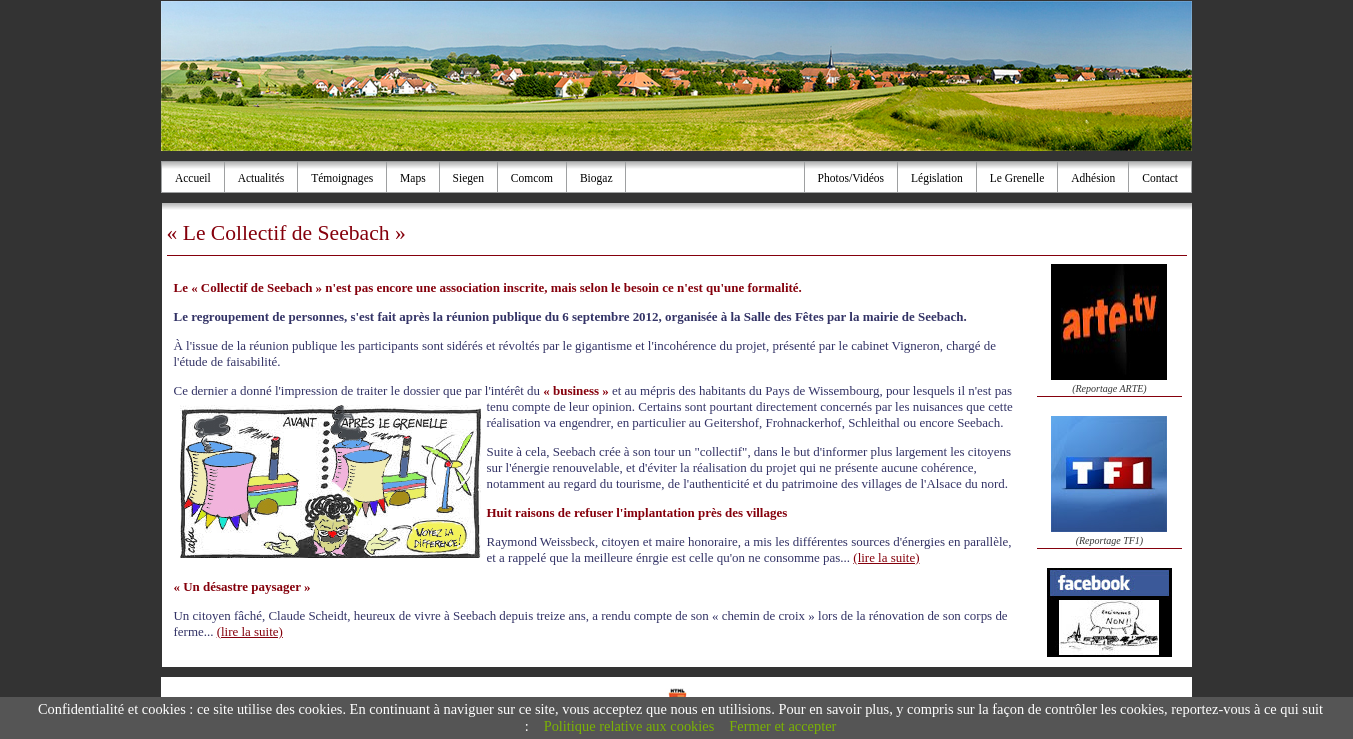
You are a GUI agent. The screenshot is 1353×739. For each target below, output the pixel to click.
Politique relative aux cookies (629, 726)
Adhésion (1093, 178)
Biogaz (596, 178)
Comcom (532, 178)
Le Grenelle (1017, 178)
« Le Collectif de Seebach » (286, 233)
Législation (937, 178)
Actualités (261, 178)
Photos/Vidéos (851, 178)
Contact (1160, 178)
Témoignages (342, 178)
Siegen (468, 178)
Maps (413, 178)
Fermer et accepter (782, 726)
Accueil (193, 178)
